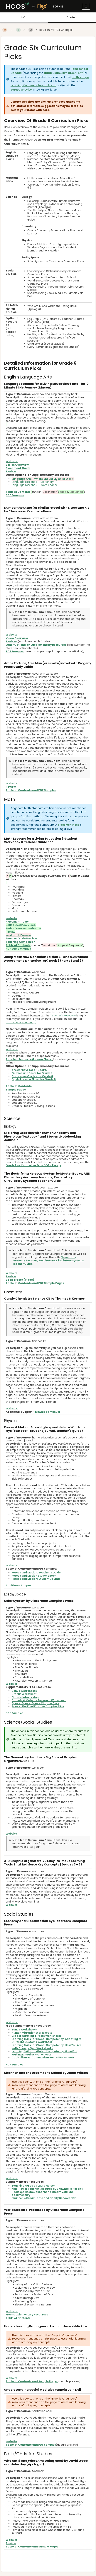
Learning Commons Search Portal (33, 85)
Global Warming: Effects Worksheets (37, 2036)
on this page (80, 77)
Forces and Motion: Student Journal (36, 1579)
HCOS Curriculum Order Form (63, 73)
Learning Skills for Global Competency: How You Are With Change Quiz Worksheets (47, 2046)
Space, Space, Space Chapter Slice (35, 1703)
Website (11, 918)
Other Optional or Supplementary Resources (36, 645)
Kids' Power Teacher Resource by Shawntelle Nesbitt (47, 2189)
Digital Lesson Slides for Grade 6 (34, 1079)
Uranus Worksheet (24, 1694)
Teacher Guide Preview (21, 938)
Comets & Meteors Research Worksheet (39, 1700)
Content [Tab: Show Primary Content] (72, 17)
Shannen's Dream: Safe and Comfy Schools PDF (44, 2198)
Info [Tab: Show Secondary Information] (23, 17)
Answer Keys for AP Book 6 (29, 1070)
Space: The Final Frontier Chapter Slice (38, 1706)
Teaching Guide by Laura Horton (33, 2185)
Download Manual (47, 1412)
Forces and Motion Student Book (34, 1576)
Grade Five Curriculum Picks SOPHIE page (33, 1165)
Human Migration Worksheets (32, 2033)
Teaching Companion (20, 942)
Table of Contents (18, 492)
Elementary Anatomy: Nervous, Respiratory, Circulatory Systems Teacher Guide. (48, 1260)
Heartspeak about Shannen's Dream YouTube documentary (43, 2193)
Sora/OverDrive (21, 89)
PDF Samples (14, 1713)
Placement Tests (17, 921)
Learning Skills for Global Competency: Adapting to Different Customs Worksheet (47, 2040)
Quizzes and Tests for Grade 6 (32, 1073)
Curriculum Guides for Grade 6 (32, 1076)
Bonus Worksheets (24, 1691)
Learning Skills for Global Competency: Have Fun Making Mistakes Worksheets (44, 2053)
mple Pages (50, 2381)
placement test (68, 825)
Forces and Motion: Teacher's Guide (36, 1572)
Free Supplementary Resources (27, 2314)
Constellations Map (25, 1697)
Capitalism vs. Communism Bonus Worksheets (43, 2057)
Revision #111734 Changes (56, 29)
